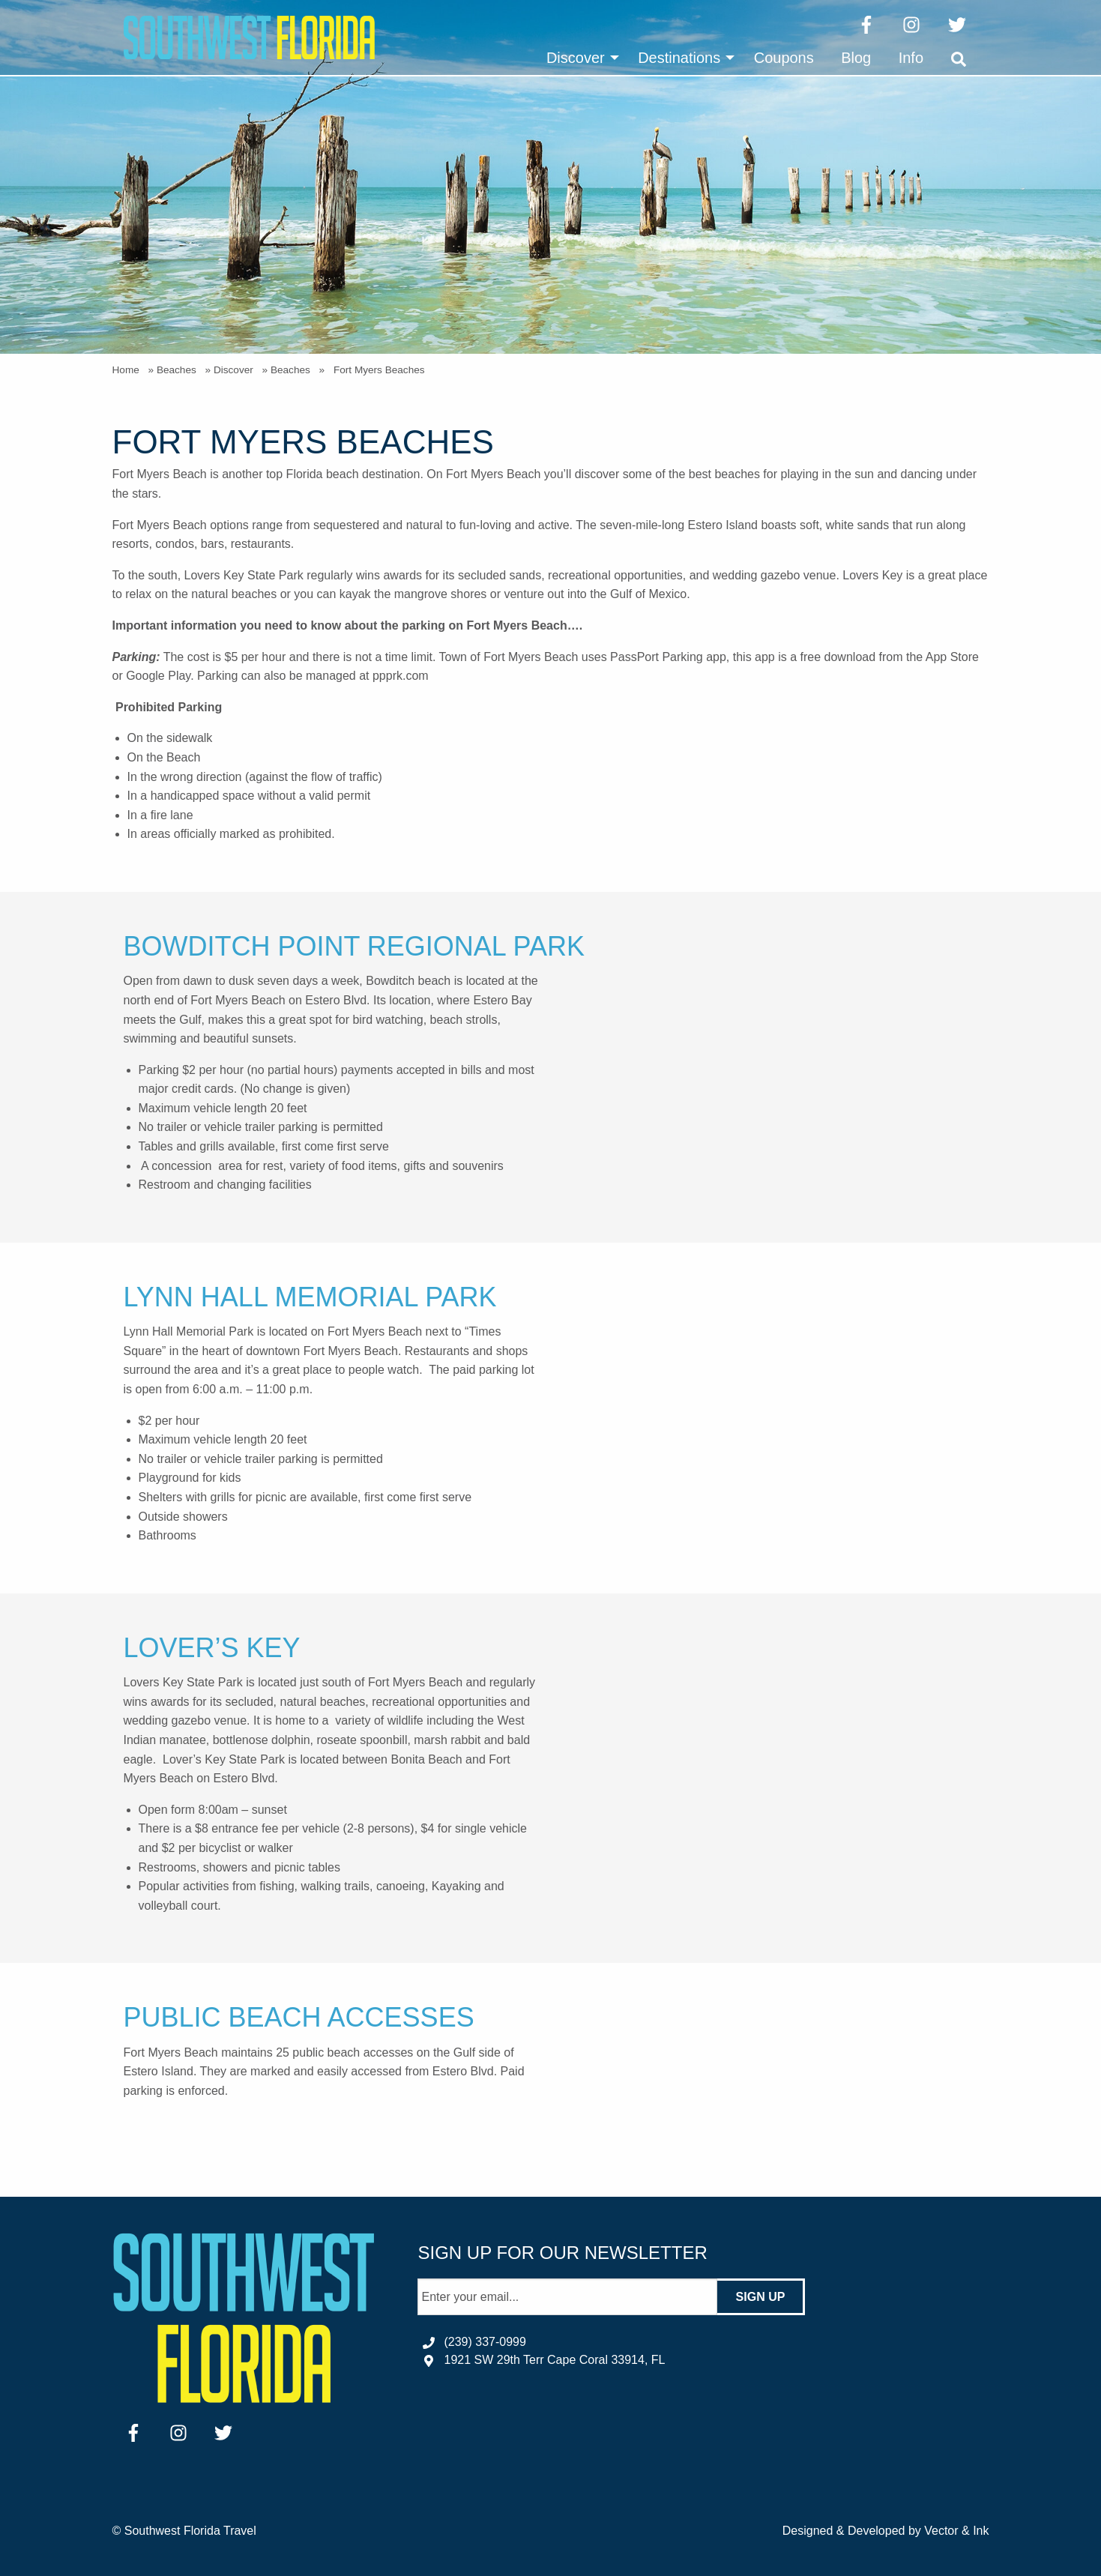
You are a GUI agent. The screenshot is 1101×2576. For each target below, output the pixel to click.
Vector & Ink (956, 2530)
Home (125, 369)
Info (911, 57)
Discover (575, 57)
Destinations (679, 57)
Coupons (784, 57)
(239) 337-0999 (484, 2341)
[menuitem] (578, 57)
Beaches (176, 369)
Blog (856, 57)
